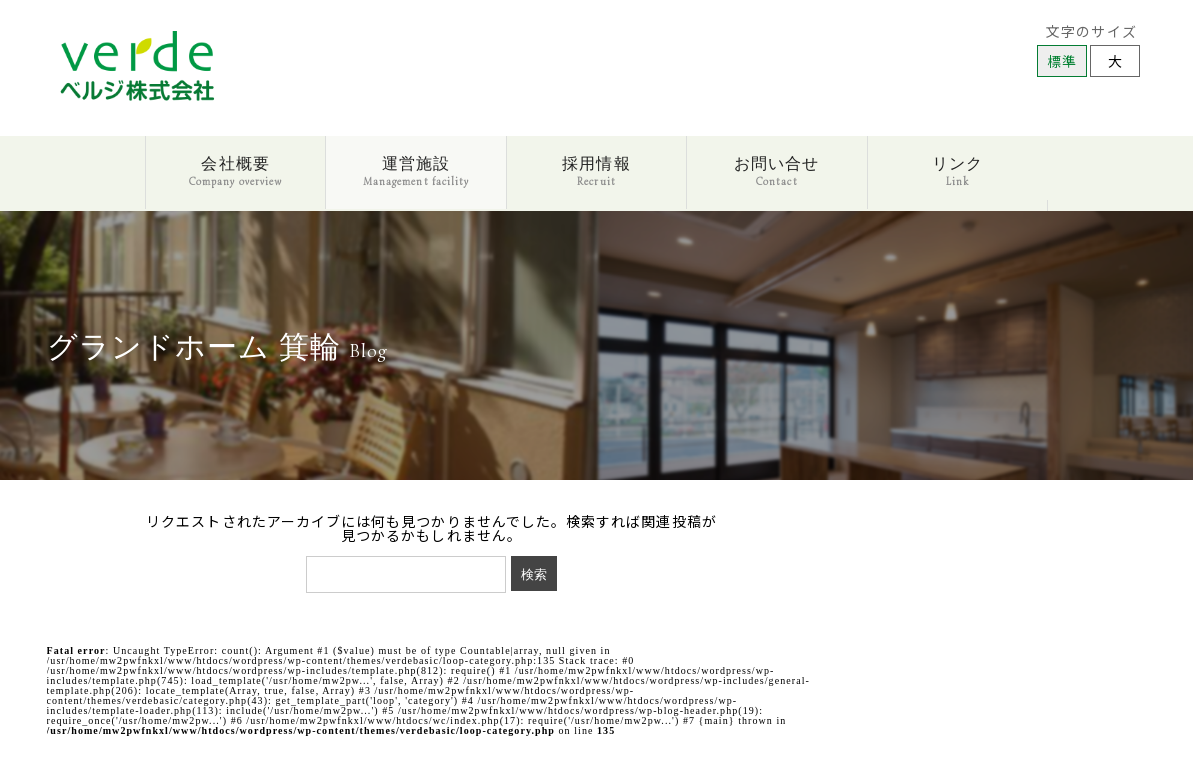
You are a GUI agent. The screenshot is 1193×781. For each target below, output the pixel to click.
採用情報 (596, 171)
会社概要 (235, 171)
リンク (957, 171)
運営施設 (416, 171)
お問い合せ (776, 171)
